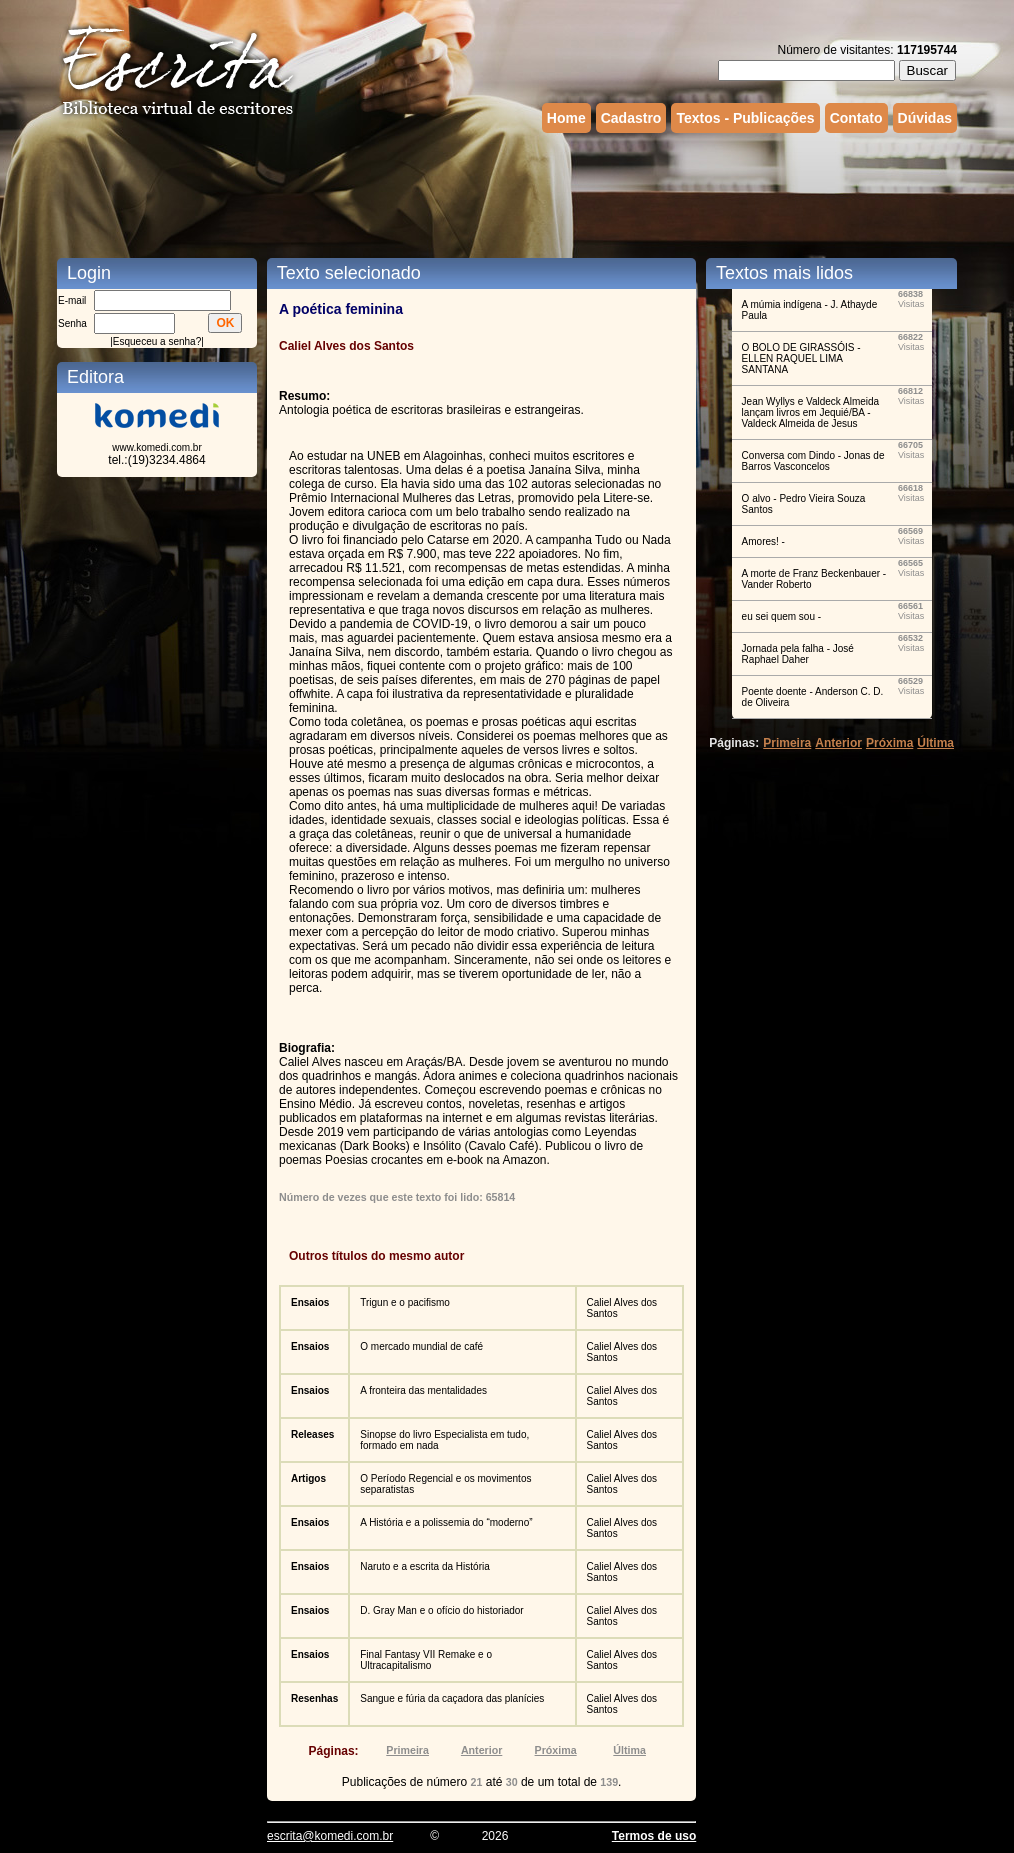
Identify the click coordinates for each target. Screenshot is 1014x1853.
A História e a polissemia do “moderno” (446, 1522)
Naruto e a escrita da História (425, 1566)
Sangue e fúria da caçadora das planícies (452, 1698)
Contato (856, 118)
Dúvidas (925, 118)
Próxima (556, 1750)
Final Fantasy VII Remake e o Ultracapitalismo (426, 1660)
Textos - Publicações (745, 118)
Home (566, 118)
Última (629, 1750)
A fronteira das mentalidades (423, 1390)
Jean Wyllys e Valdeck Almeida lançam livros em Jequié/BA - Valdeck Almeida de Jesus (811, 412)
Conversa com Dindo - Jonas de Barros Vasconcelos (813, 461)
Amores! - (763, 541)
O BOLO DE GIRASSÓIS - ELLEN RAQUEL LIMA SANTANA (801, 358)
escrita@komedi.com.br (330, 1836)
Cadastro (631, 118)
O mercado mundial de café (421, 1346)
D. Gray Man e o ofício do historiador (441, 1610)
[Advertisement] (507, 193)
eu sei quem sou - (782, 616)
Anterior (481, 1750)
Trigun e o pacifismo (405, 1302)
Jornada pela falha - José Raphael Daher (798, 654)
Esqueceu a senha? (157, 341)
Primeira (407, 1750)
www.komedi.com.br (156, 447)
